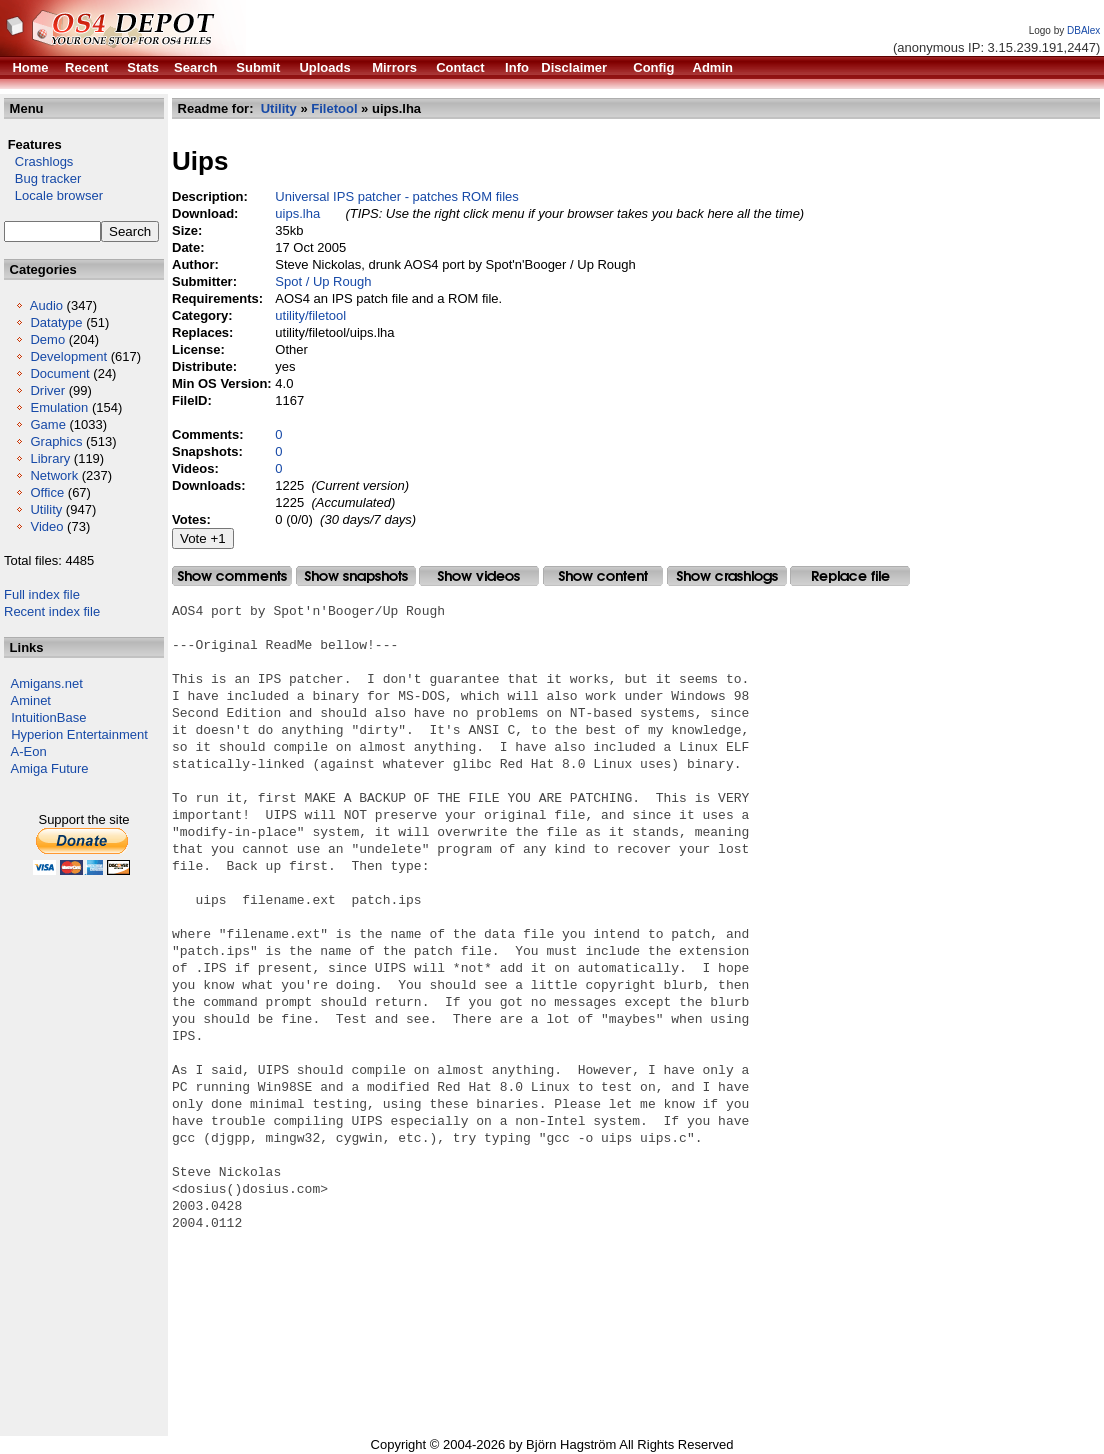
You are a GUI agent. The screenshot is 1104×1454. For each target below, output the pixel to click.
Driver (47, 390)
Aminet (31, 700)
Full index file (42, 594)
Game (47, 424)
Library (50, 458)
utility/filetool (310, 315)
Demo (47, 339)
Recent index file (52, 611)
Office (47, 492)
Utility (46, 509)
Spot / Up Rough (323, 281)
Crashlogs (38, 161)
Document (59, 373)
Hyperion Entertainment (79, 734)
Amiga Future (50, 768)
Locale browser (53, 195)
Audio (46, 305)
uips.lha (297, 213)
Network (54, 475)
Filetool (334, 108)
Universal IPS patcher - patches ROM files (396, 196)
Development (68, 356)
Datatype (56, 322)
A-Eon (29, 751)
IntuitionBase (48, 717)
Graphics (56, 441)
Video (46, 526)
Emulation (59, 407)
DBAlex (1083, 30)
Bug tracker (42, 178)
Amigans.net (47, 683)
